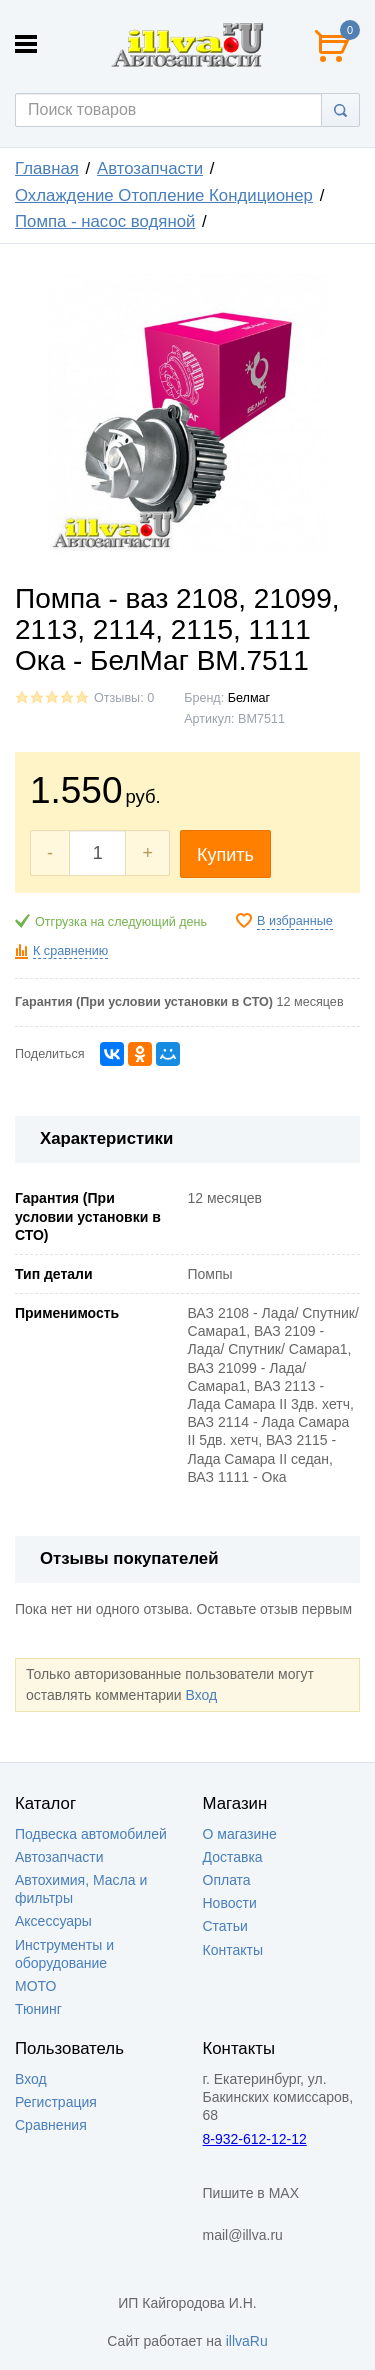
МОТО (35, 1986)
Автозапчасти (150, 168)
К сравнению (70, 951)
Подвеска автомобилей (91, 1834)
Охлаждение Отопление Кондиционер (164, 195)
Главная (47, 168)
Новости (230, 1903)
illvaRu (247, 2341)
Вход (201, 1695)
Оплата (227, 1880)
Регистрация (56, 2102)
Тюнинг (38, 2009)
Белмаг (249, 698)
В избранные (295, 921)
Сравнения (51, 2125)
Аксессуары (53, 1921)
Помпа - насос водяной (105, 221)
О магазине (240, 1834)
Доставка (233, 1857)
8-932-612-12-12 (255, 2139)
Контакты (233, 1950)
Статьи (225, 1926)
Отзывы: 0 (124, 698)
